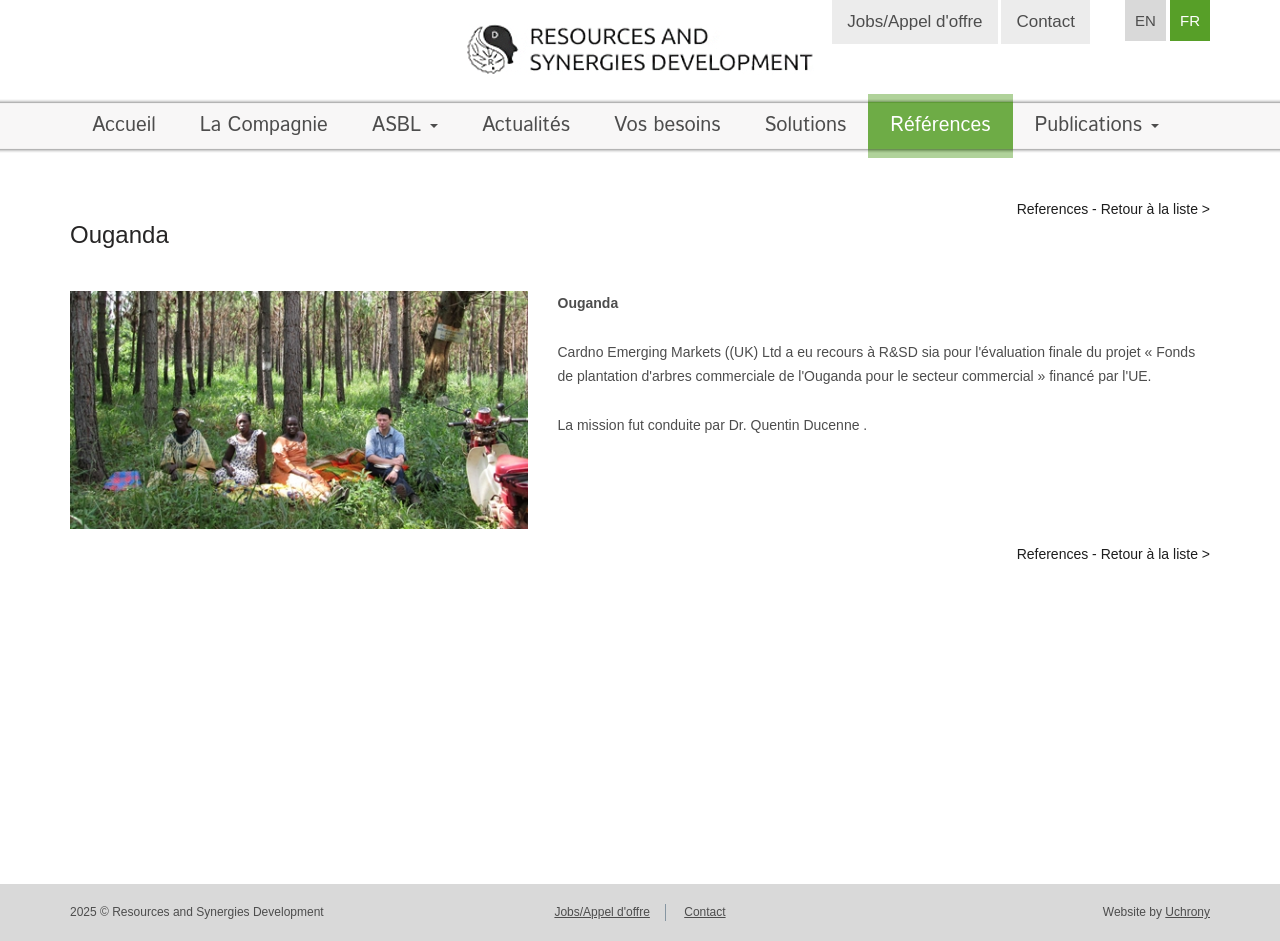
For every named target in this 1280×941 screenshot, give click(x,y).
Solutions (805, 125)
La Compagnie (264, 125)
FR (1190, 20)
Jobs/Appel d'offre (914, 21)
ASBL (405, 125)
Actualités (526, 125)
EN (1145, 20)
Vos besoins (667, 125)
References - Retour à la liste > (1113, 209)
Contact (1045, 21)
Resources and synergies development (640, 49)
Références (940, 125)
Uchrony (1187, 912)
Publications (1097, 125)
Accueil (124, 125)
